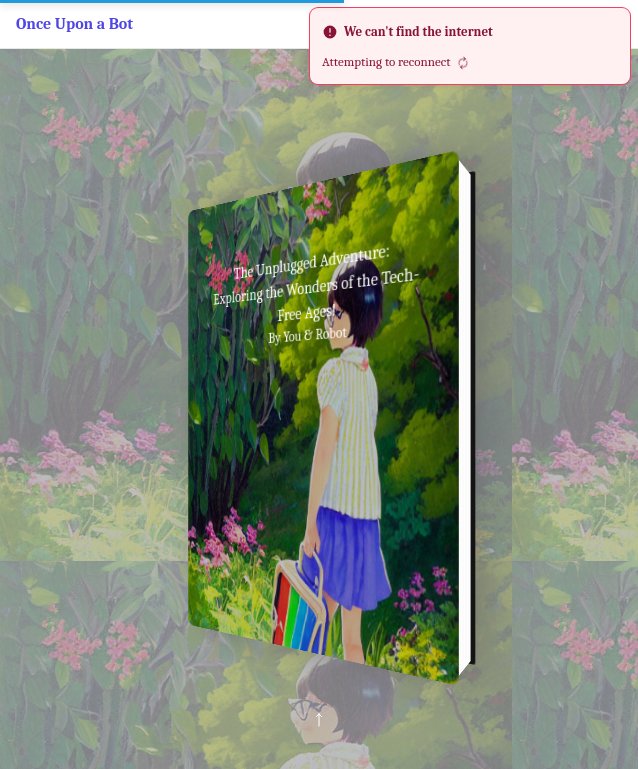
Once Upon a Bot (74, 24)
